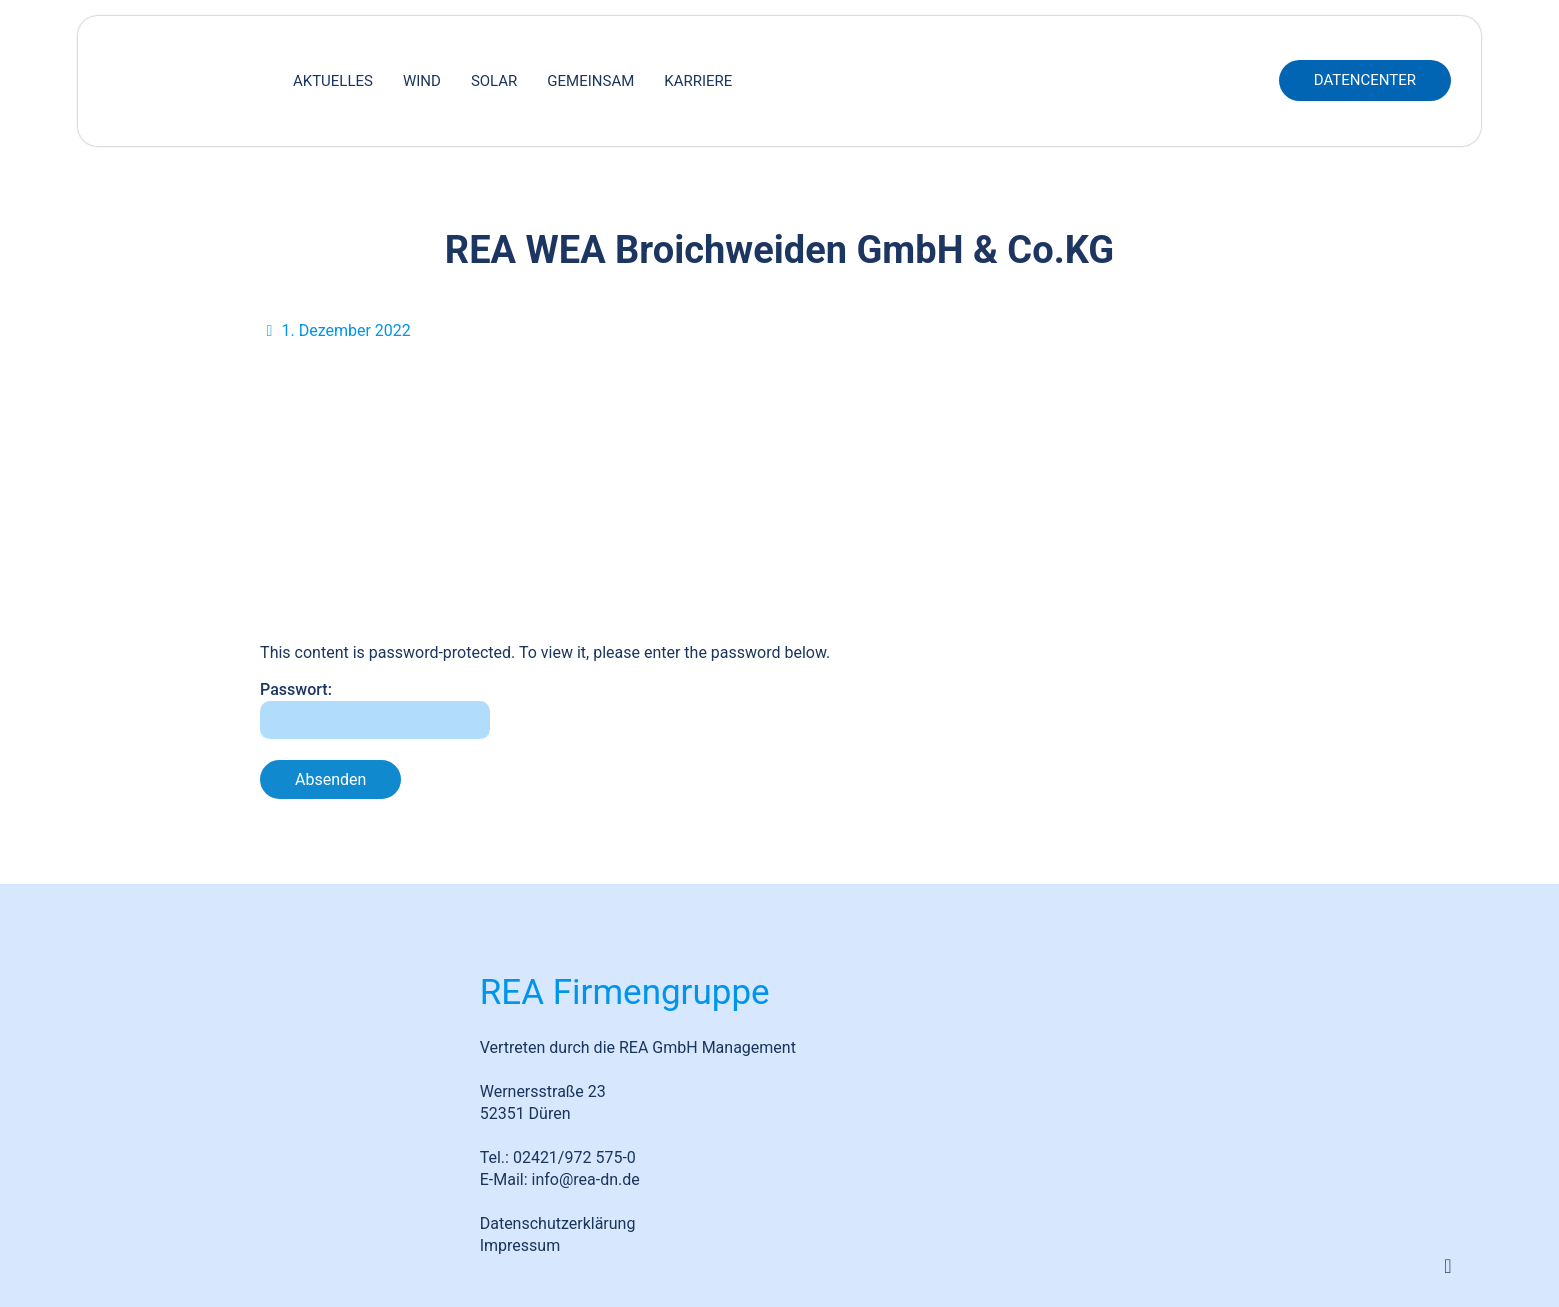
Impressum (520, 1245)
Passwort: (375, 710)
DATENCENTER (1365, 80)
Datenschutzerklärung (558, 1223)
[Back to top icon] (1448, 1266)
